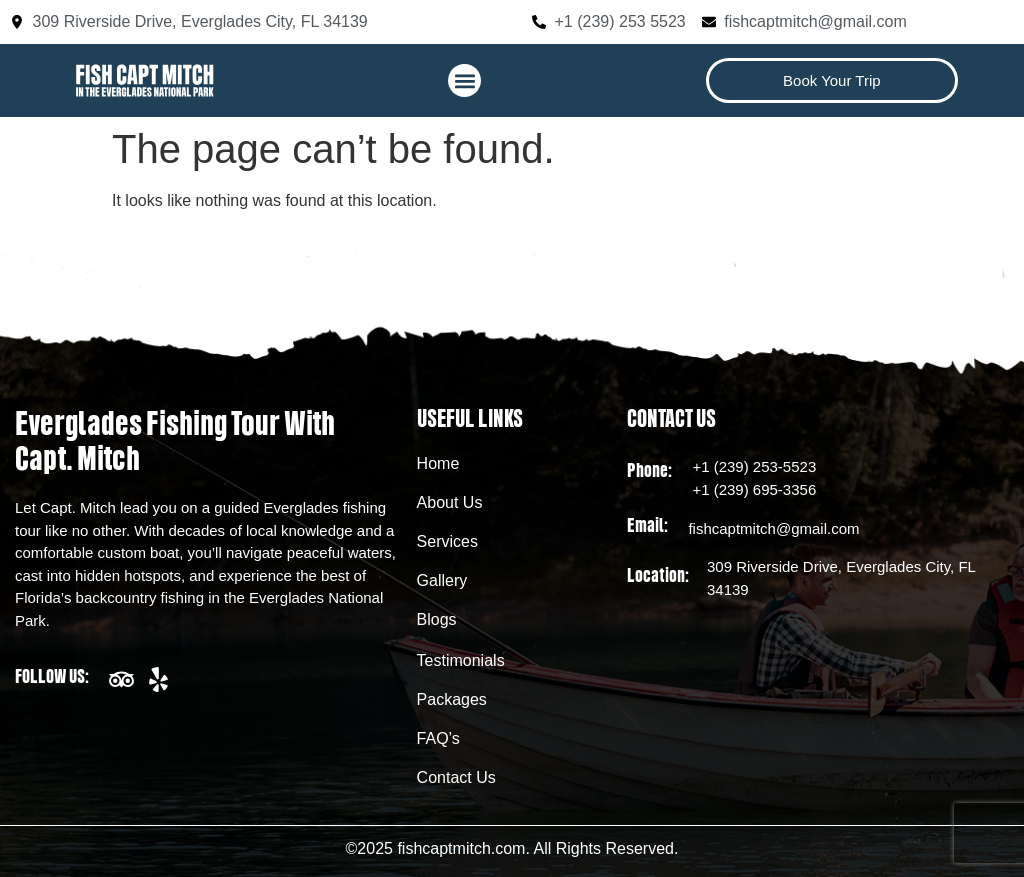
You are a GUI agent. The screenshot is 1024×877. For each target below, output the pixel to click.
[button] (464, 80)
